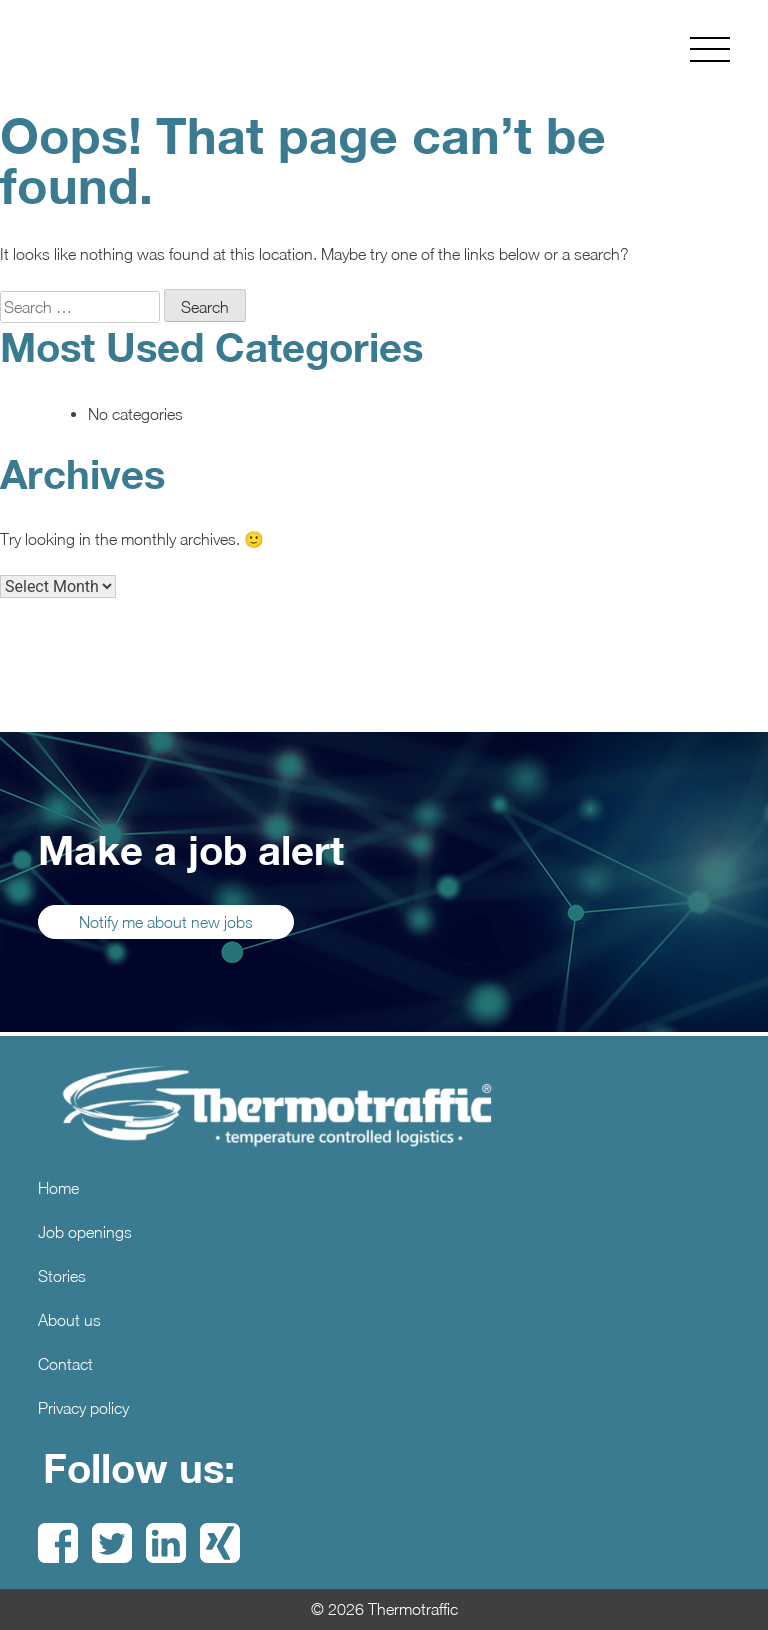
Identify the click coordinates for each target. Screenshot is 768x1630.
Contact (65, 1364)
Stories (62, 1276)
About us (69, 1320)
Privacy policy (83, 1408)
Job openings (85, 1232)
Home (58, 1188)
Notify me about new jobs (166, 922)
